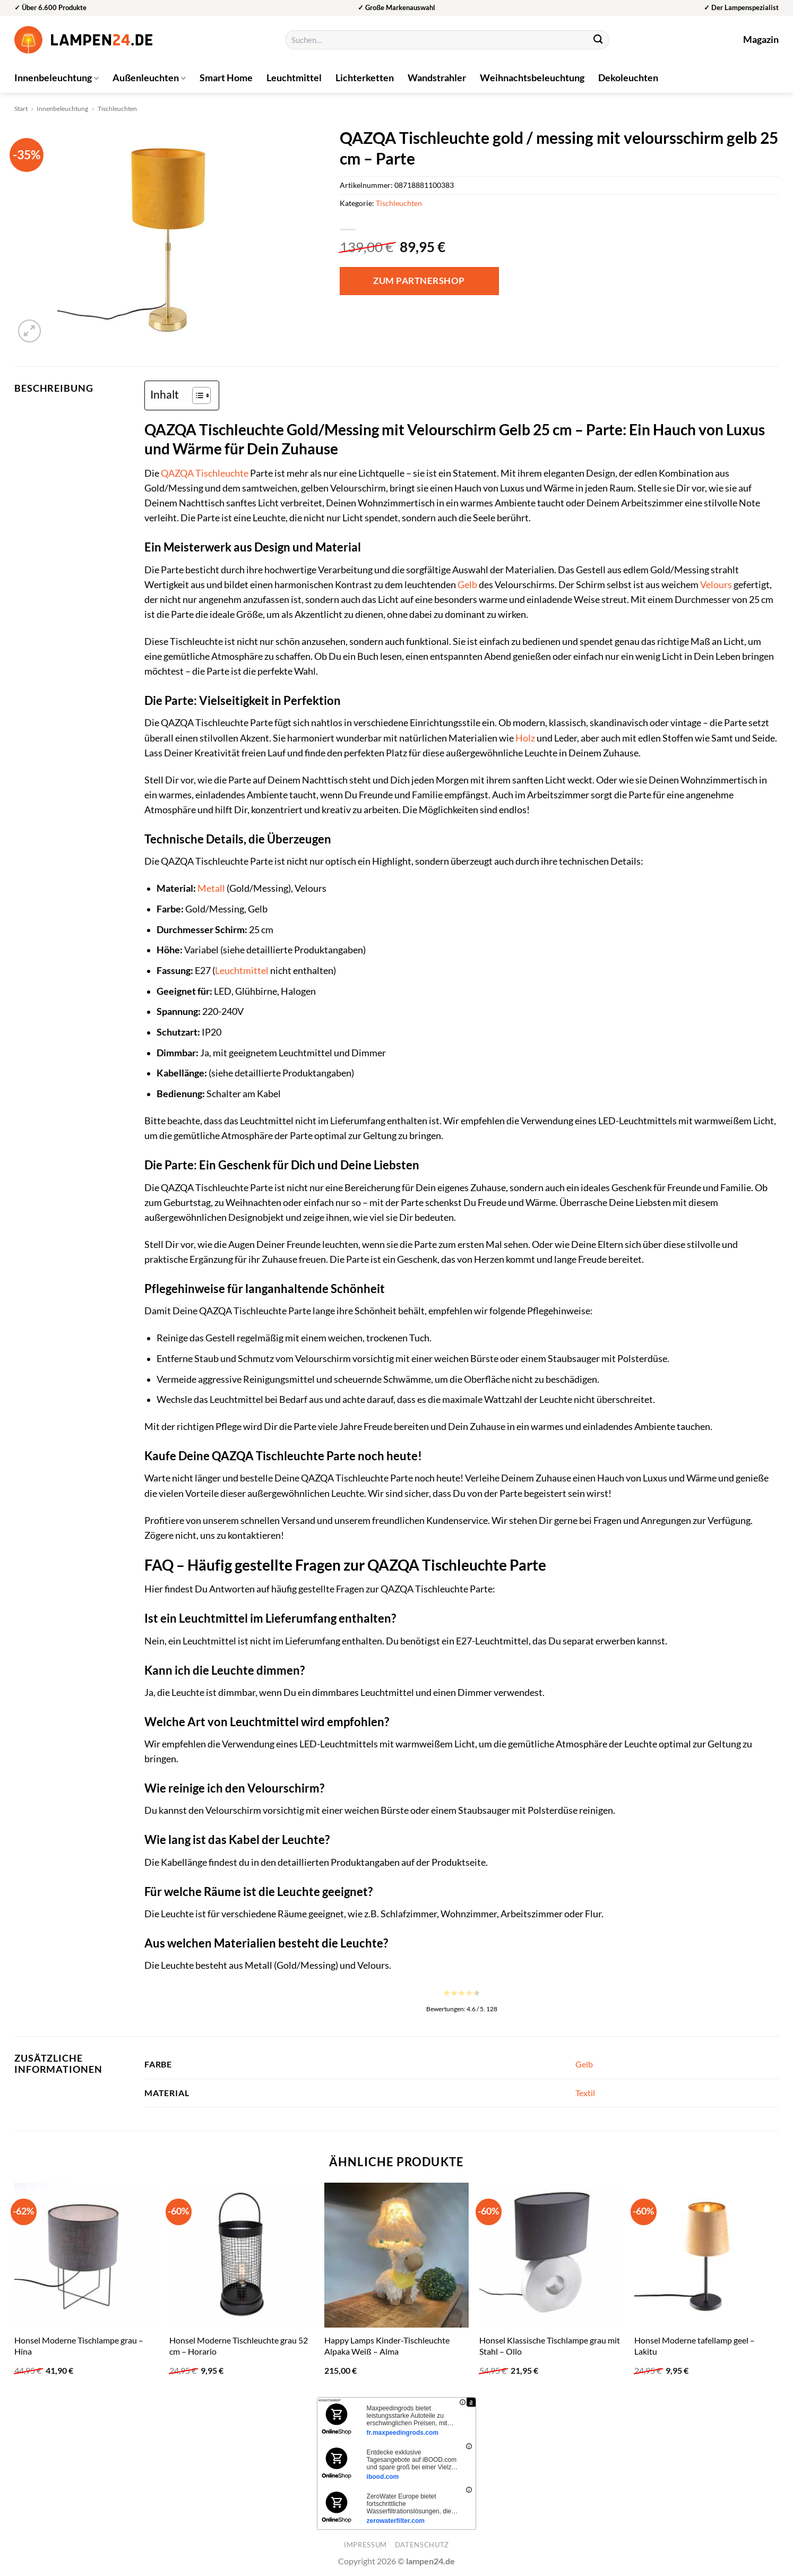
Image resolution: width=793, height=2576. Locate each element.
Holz (525, 738)
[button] (29, 331)
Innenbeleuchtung (56, 77)
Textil (585, 2093)
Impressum (365, 2544)
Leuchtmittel (294, 77)
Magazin (761, 39)
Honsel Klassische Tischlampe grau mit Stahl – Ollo (549, 2345)
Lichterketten (364, 77)
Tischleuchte (221, 473)
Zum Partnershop (419, 280)
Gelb (467, 584)
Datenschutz (422, 2544)
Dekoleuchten (628, 77)
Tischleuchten (117, 109)
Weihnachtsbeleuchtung (532, 77)
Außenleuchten (149, 77)
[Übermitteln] (598, 40)
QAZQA (177, 473)
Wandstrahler (437, 77)
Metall (211, 888)
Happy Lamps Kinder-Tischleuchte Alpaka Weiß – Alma (387, 2345)
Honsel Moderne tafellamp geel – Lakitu (694, 2345)
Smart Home (226, 77)
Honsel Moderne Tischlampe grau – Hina (78, 2345)
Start (21, 109)
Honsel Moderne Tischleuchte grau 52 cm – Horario (238, 2345)
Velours (716, 584)
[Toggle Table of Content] (196, 395)
